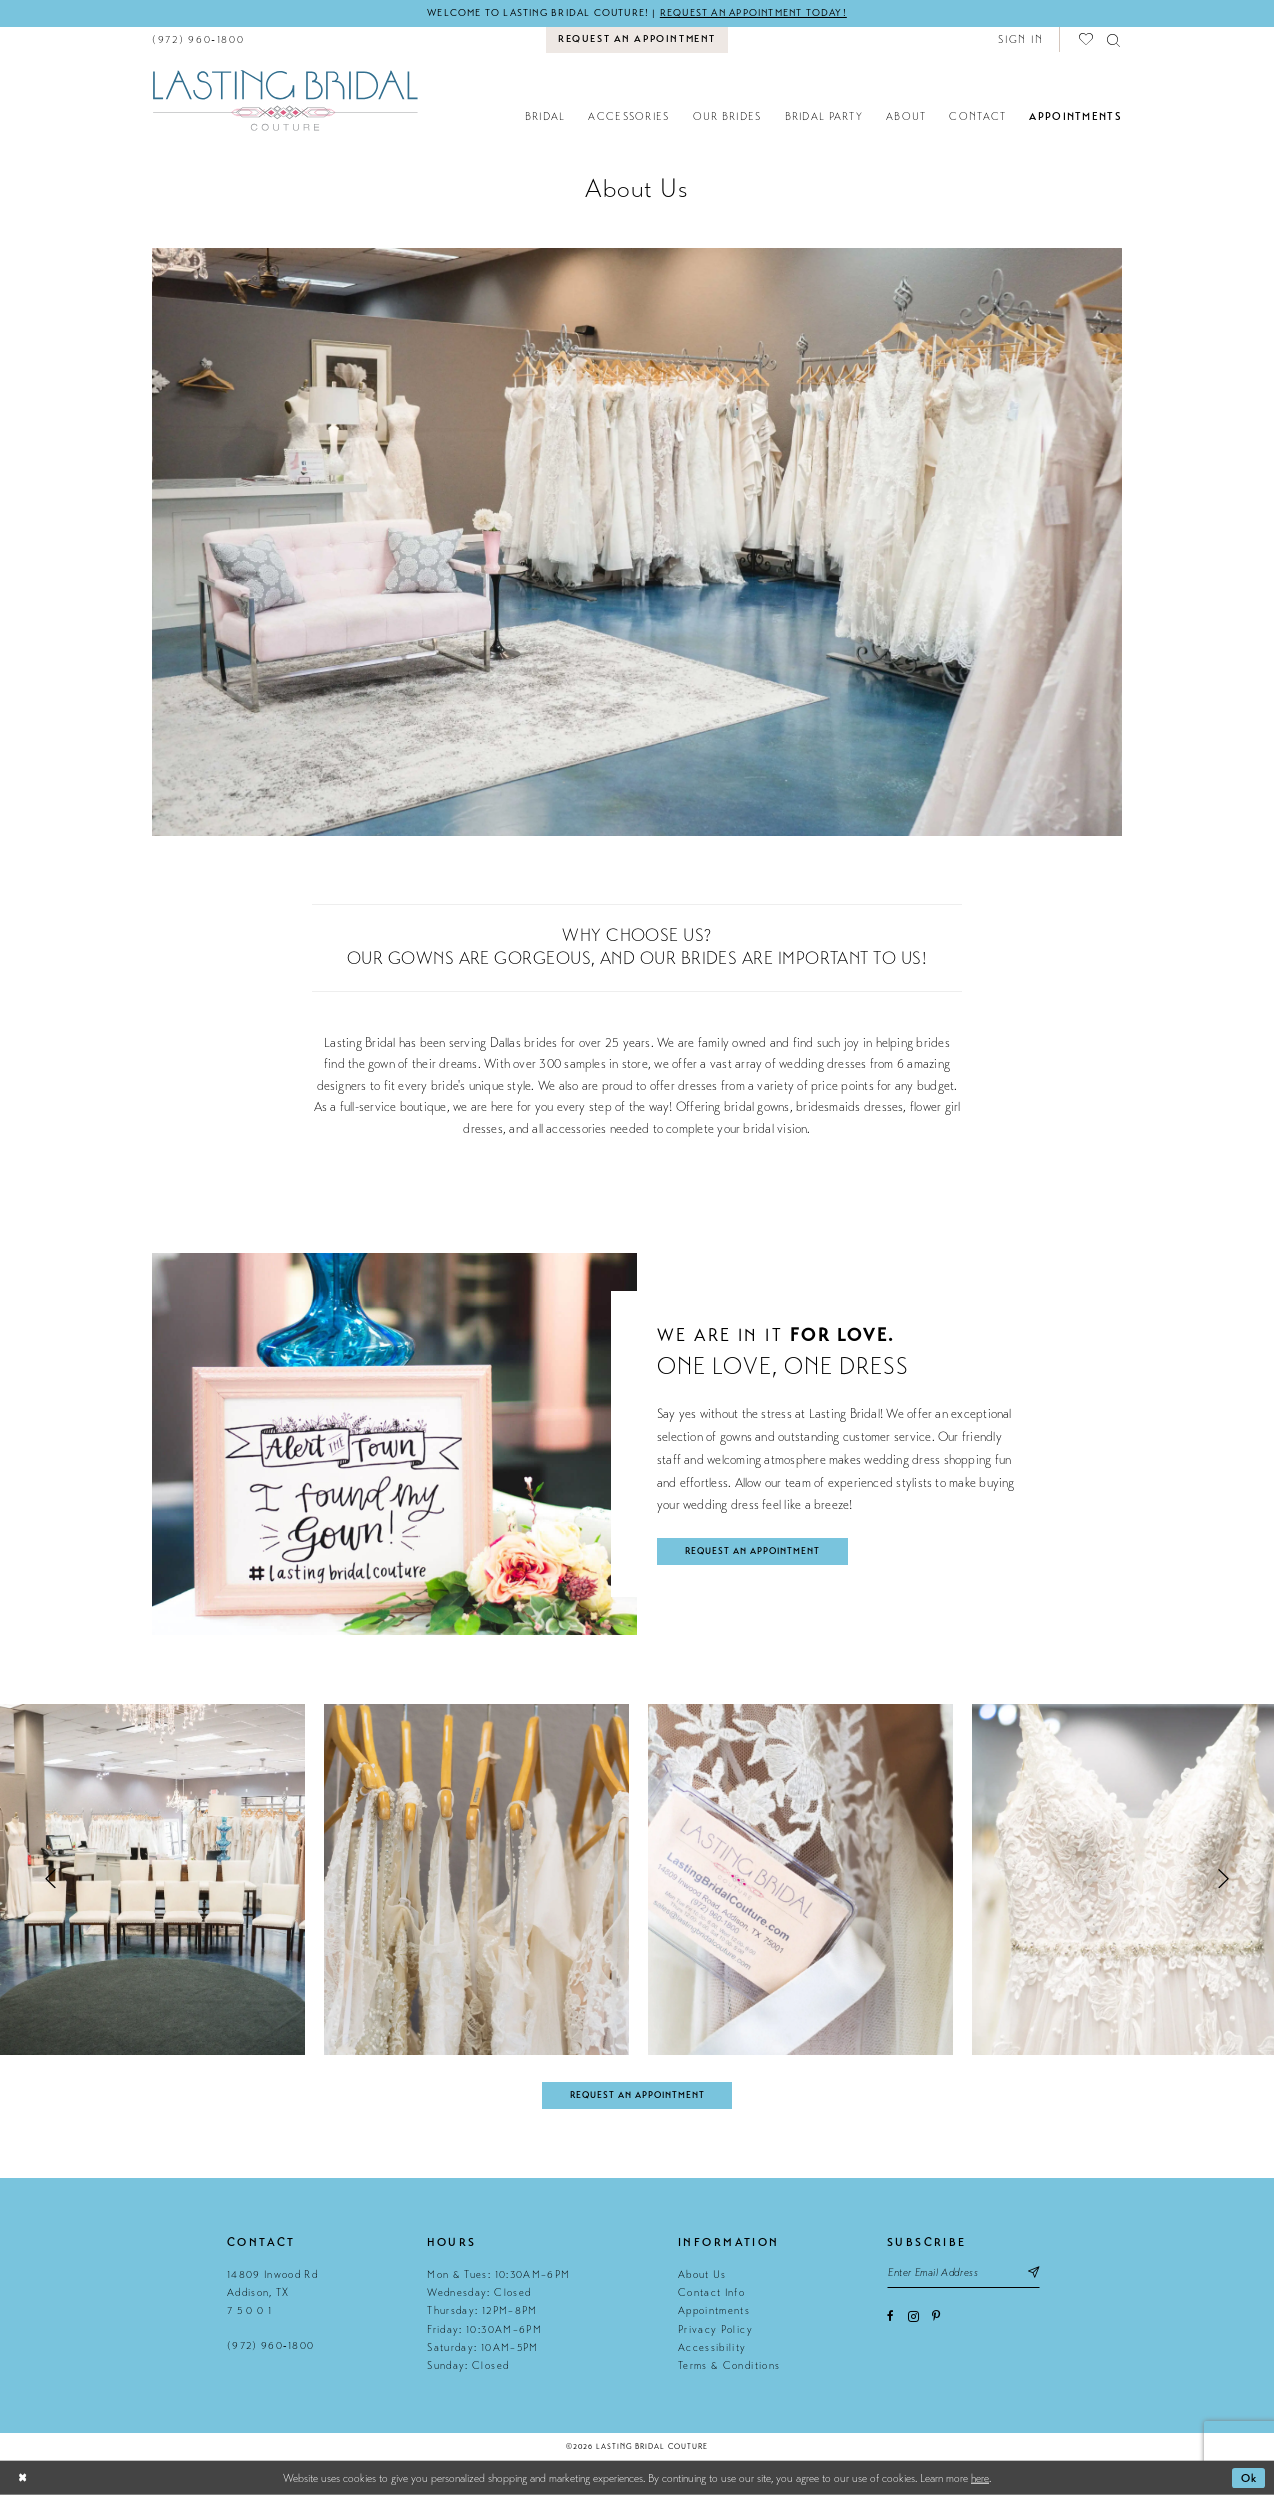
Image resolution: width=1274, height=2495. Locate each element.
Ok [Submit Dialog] (1249, 2478)
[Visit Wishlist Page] (1087, 39)
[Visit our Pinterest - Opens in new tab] (936, 2316)
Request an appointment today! (753, 13)
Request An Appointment (637, 2095)
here (980, 2478)
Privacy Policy (715, 2329)
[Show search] (1114, 39)
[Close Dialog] (22, 2478)
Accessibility (712, 2347)
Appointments (714, 2310)
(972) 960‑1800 (270, 2345)
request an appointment (752, 1551)
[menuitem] (198, 39)
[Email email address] (963, 2272)
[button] (1020, 39)
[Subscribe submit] (1032, 2272)
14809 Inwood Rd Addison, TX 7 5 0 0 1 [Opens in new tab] (272, 2293)
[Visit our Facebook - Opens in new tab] (890, 2316)
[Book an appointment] (637, 40)
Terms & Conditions (729, 2365)
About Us (702, 2274)
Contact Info (711, 2292)
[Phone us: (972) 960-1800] (198, 39)
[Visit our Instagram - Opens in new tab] (913, 2316)
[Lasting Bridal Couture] (284, 99)
